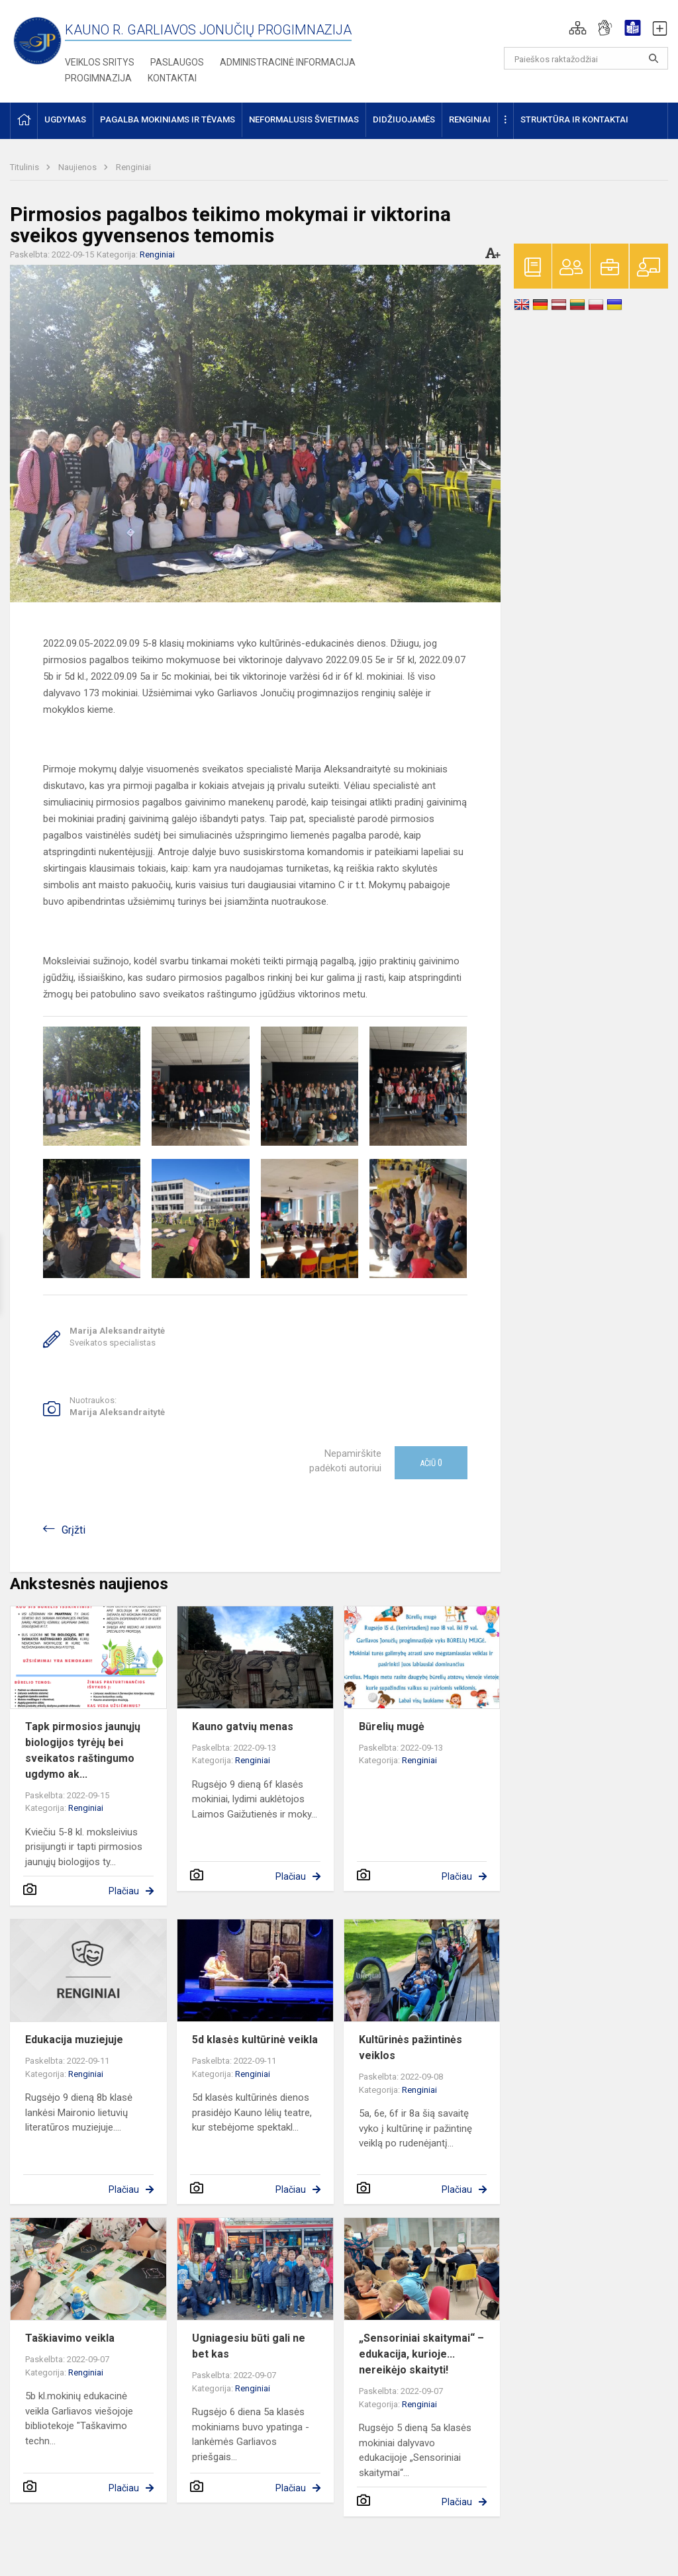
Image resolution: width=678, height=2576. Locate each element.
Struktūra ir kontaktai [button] (574, 119)
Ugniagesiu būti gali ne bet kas (248, 2346)
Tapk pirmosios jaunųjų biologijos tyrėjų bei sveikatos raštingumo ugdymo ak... (82, 1750)
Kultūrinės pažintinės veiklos (410, 2047)
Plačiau (124, 1891)
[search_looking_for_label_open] (653, 58)
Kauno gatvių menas (242, 1726)
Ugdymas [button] (65, 119)
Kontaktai (172, 78)
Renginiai (133, 167)
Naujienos (78, 167)
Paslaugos (177, 62)
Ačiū (431, 1462)
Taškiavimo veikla (70, 2338)
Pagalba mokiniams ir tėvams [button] (167, 119)
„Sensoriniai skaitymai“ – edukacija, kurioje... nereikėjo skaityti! (421, 2354)
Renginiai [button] (470, 119)
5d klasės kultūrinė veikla (255, 2039)
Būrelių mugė (391, 1726)
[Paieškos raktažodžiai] (586, 58)
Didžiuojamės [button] (404, 119)
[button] (578, 28)
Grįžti (73, 1530)
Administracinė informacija (288, 62)
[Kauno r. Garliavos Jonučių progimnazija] (37, 40)
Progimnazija (98, 78)
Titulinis (25, 167)
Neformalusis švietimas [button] (304, 119)
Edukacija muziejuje (74, 2039)
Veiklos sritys (99, 62)
